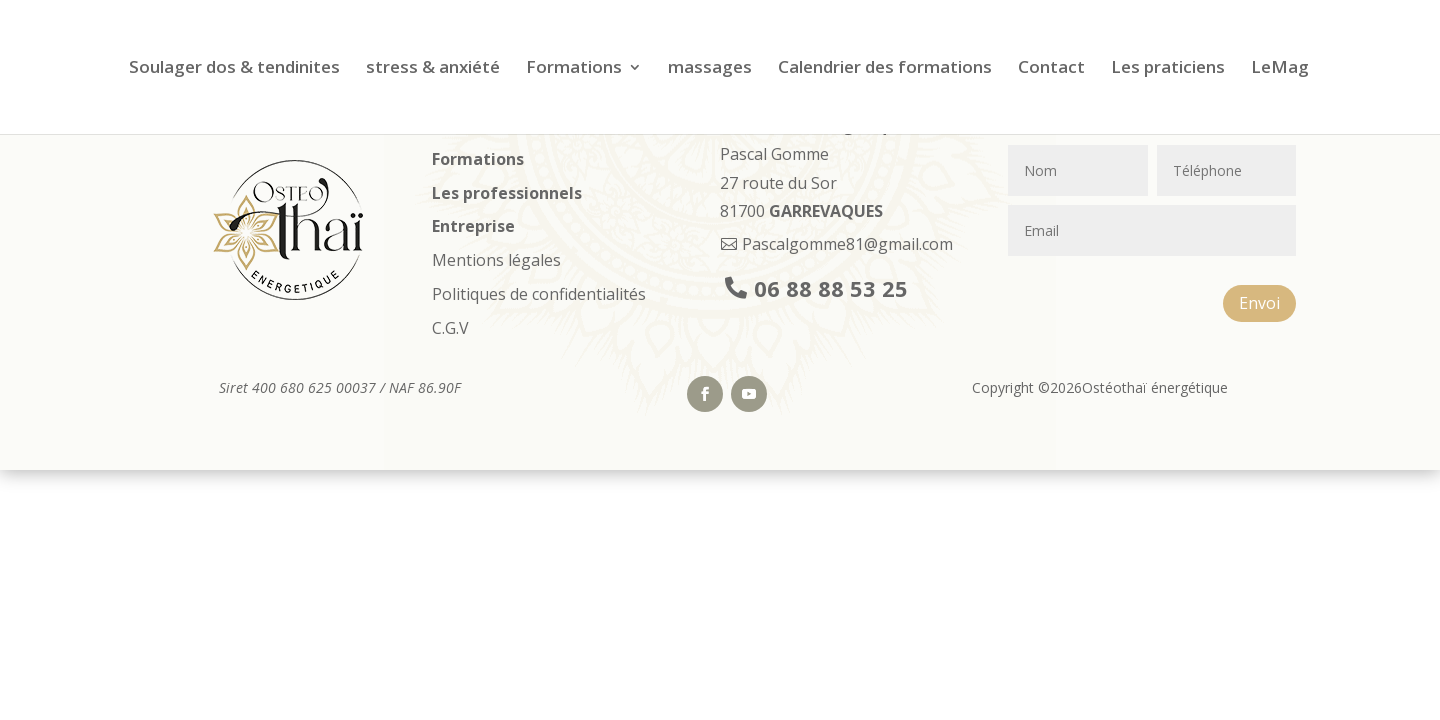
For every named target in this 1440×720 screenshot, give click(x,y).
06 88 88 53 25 (831, 288)
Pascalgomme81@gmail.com (847, 244)
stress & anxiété (433, 69)
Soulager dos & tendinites (234, 69)
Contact (1051, 69)
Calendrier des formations (885, 69)
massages (710, 69)
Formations (574, 69)
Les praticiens (1168, 69)
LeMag (1280, 69)
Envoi (1259, 303)
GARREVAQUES (826, 211)
